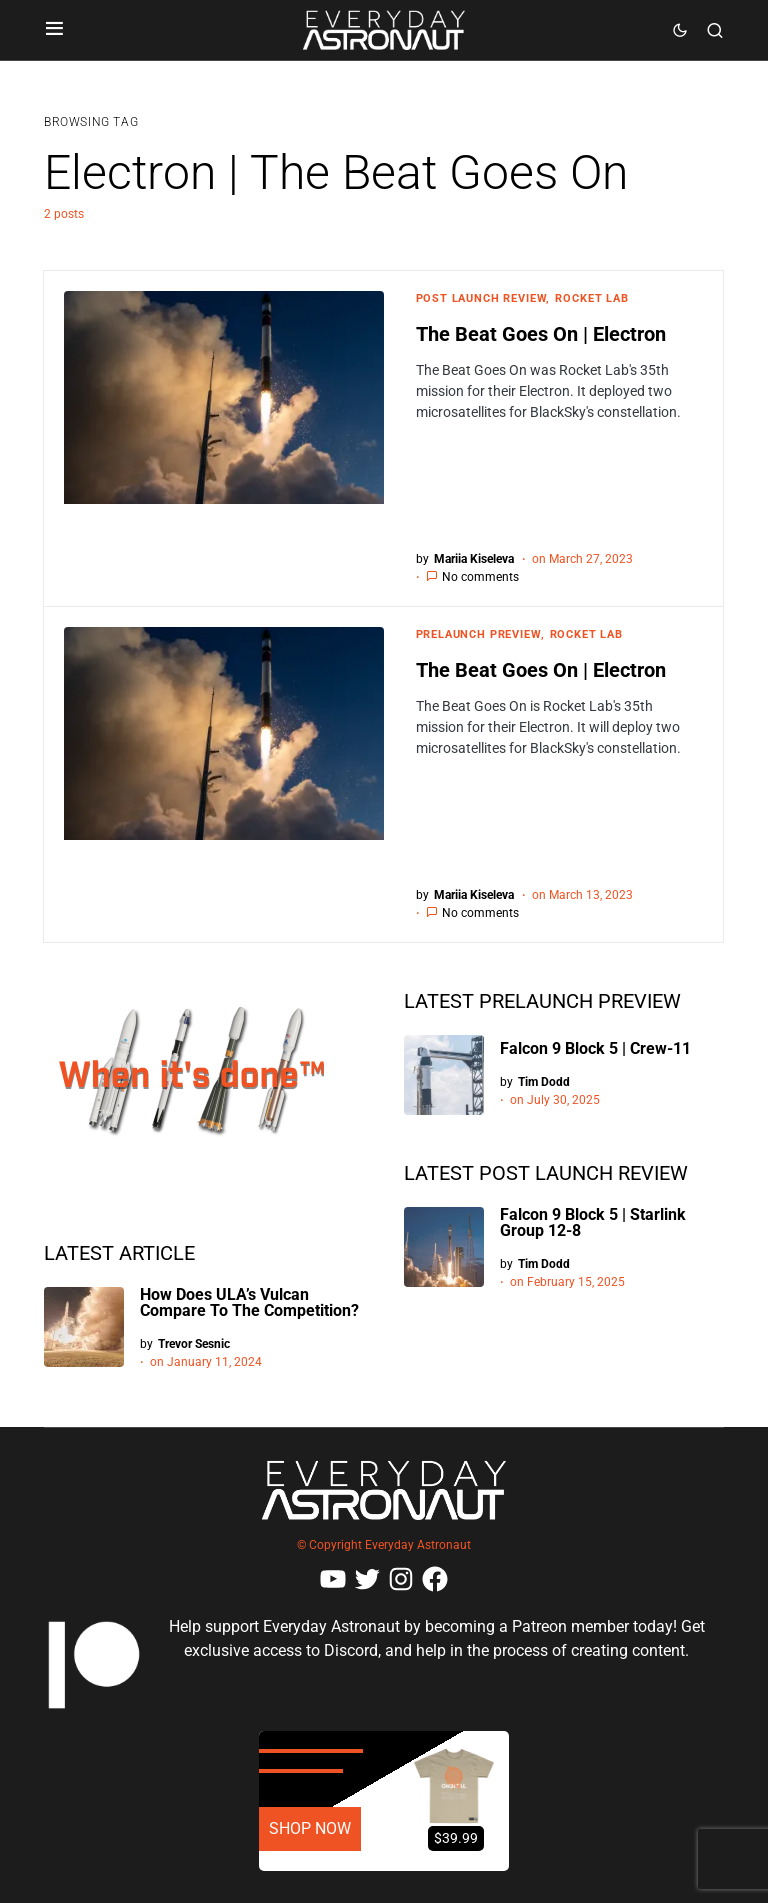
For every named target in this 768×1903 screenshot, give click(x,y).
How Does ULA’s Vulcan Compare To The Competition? (249, 1302)
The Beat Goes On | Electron (541, 334)
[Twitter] (367, 1579)
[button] (54, 30)
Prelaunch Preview (478, 634)
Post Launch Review (481, 298)
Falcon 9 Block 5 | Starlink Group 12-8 (593, 1222)
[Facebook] (435, 1579)
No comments (480, 577)
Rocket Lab (591, 298)
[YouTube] (333, 1579)
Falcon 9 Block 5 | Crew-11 (595, 1048)
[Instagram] (401, 1579)
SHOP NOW (310, 1828)
